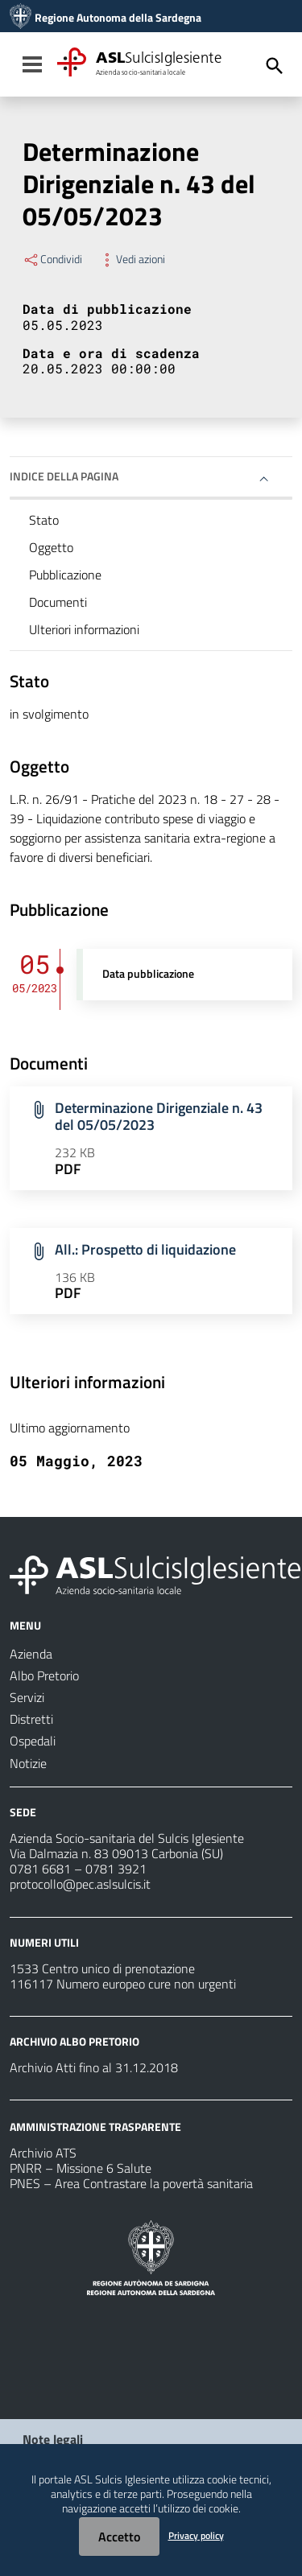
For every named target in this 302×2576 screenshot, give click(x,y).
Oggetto (51, 547)
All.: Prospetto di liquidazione (145, 1249)
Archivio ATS (43, 2152)
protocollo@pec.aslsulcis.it (80, 1884)
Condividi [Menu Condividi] (52, 259)
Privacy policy (196, 2535)
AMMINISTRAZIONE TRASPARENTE (95, 2126)
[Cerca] (274, 66)
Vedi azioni (131, 259)
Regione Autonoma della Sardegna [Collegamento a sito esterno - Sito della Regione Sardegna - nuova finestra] (118, 17)
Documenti (58, 602)
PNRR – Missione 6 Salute (80, 2168)
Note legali (53, 2439)
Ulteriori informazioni (84, 629)
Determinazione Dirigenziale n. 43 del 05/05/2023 (159, 1116)
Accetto (119, 2536)
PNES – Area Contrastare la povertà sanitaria (131, 2183)
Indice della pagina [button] (64, 476)
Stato (44, 520)
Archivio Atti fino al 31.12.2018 (94, 2067)
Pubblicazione (65, 574)
